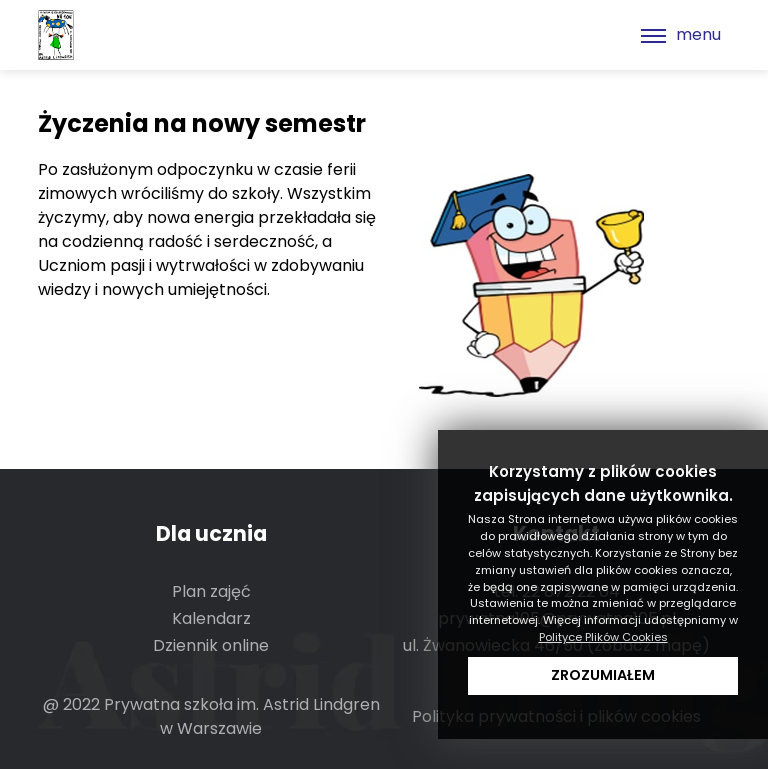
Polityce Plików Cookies (603, 637)
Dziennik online (211, 645)
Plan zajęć (211, 591)
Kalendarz (211, 618)
